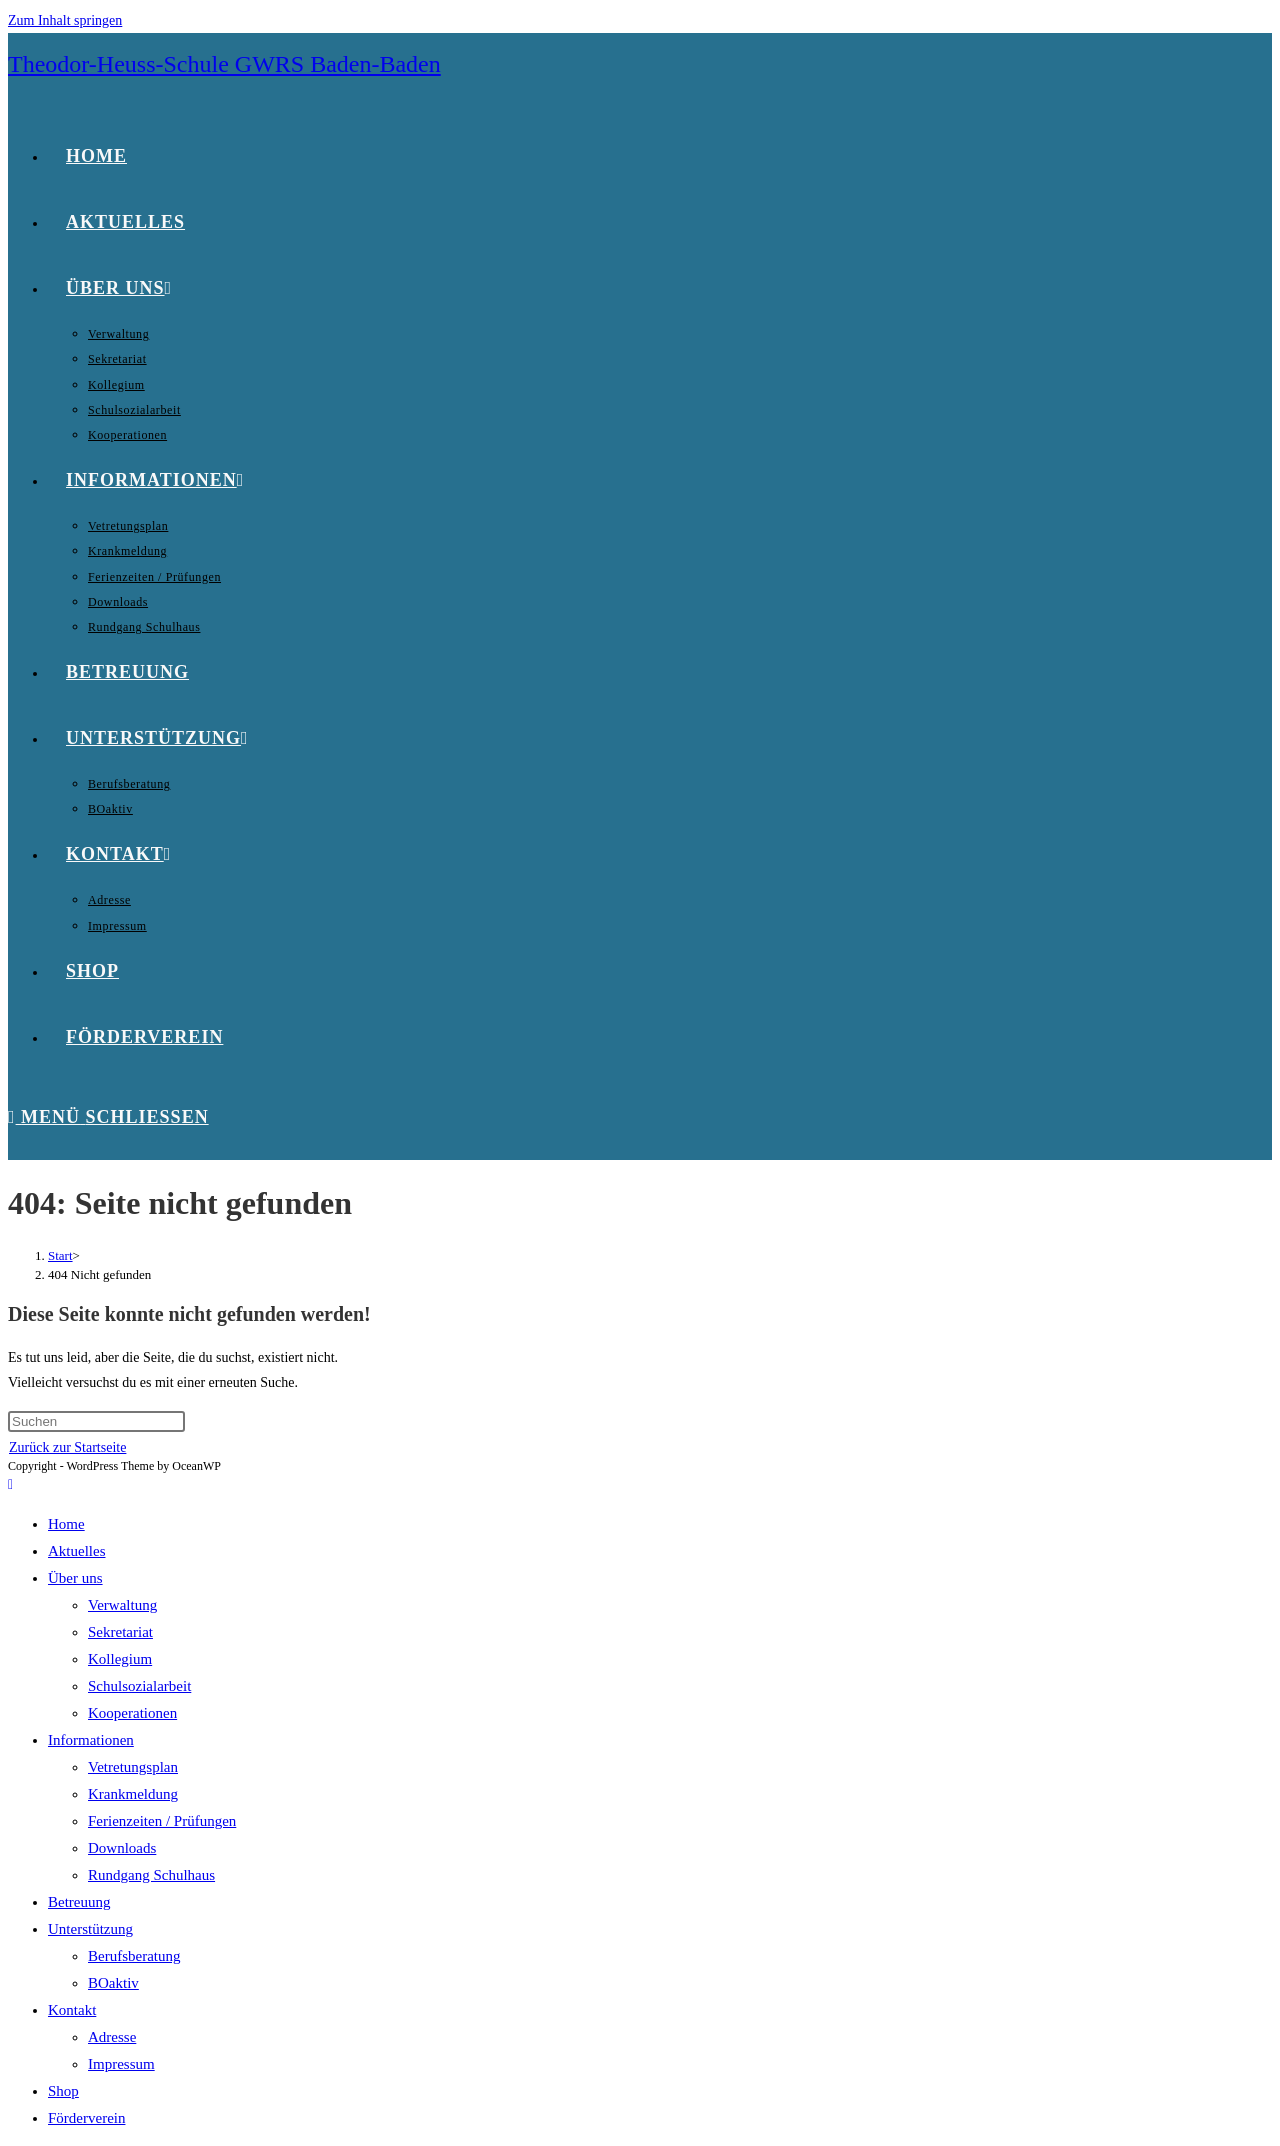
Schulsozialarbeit (139, 1686)
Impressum (121, 2064)
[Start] (60, 1255)
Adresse (112, 2037)
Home (66, 1524)
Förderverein (86, 2118)
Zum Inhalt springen (65, 20)
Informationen (91, 1740)
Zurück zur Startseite (67, 1447)
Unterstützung (90, 1929)
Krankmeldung (133, 1794)
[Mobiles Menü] (108, 1117)
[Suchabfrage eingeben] (96, 1421)
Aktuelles (77, 1551)
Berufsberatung (134, 1956)
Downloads (122, 1848)
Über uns (75, 1578)
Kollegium (120, 1659)
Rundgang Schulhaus (151, 1875)
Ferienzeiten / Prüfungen (162, 1821)
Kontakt (72, 2010)
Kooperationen (132, 1713)
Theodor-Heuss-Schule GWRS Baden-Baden (224, 64)
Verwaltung (122, 1605)
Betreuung (79, 1902)
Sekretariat (120, 1632)
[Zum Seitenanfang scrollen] (10, 1484)
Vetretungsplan (133, 1767)
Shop (63, 2091)
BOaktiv (113, 1983)
